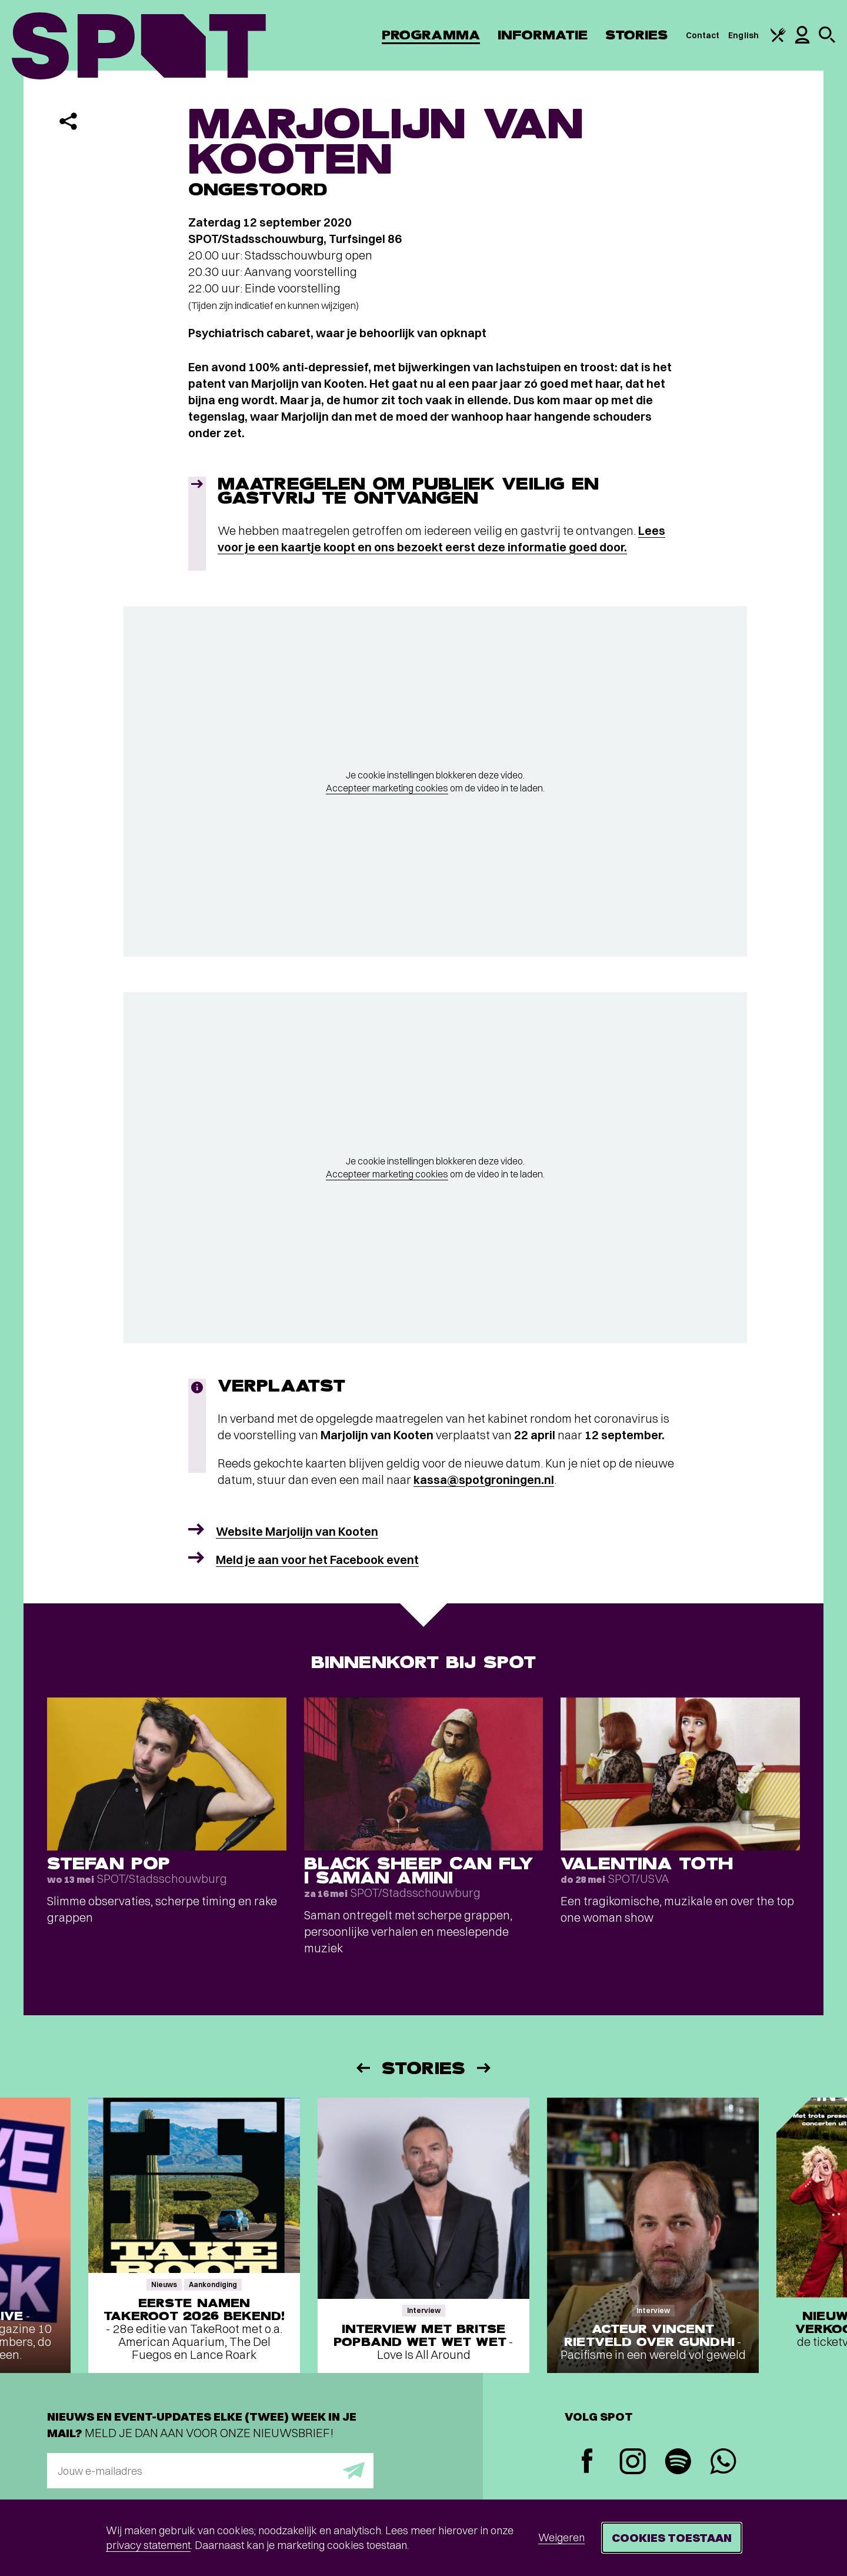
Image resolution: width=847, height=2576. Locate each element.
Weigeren (561, 2537)
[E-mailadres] (210, 2470)
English (743, 35)
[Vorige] (362, 2068)
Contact (703, 35)
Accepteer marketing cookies (387, 788)
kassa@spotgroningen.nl (484, 1479)
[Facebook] (587, 2462)
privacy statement (148, 2545)
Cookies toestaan (672, 2537)
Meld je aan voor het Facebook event (317, 1559)
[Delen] (68, 121)
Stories (636, 35)
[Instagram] (632, 2463)
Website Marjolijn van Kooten (297, 1531)
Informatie (543, 35)
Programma (431, 35)
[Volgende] (484, 2068)
